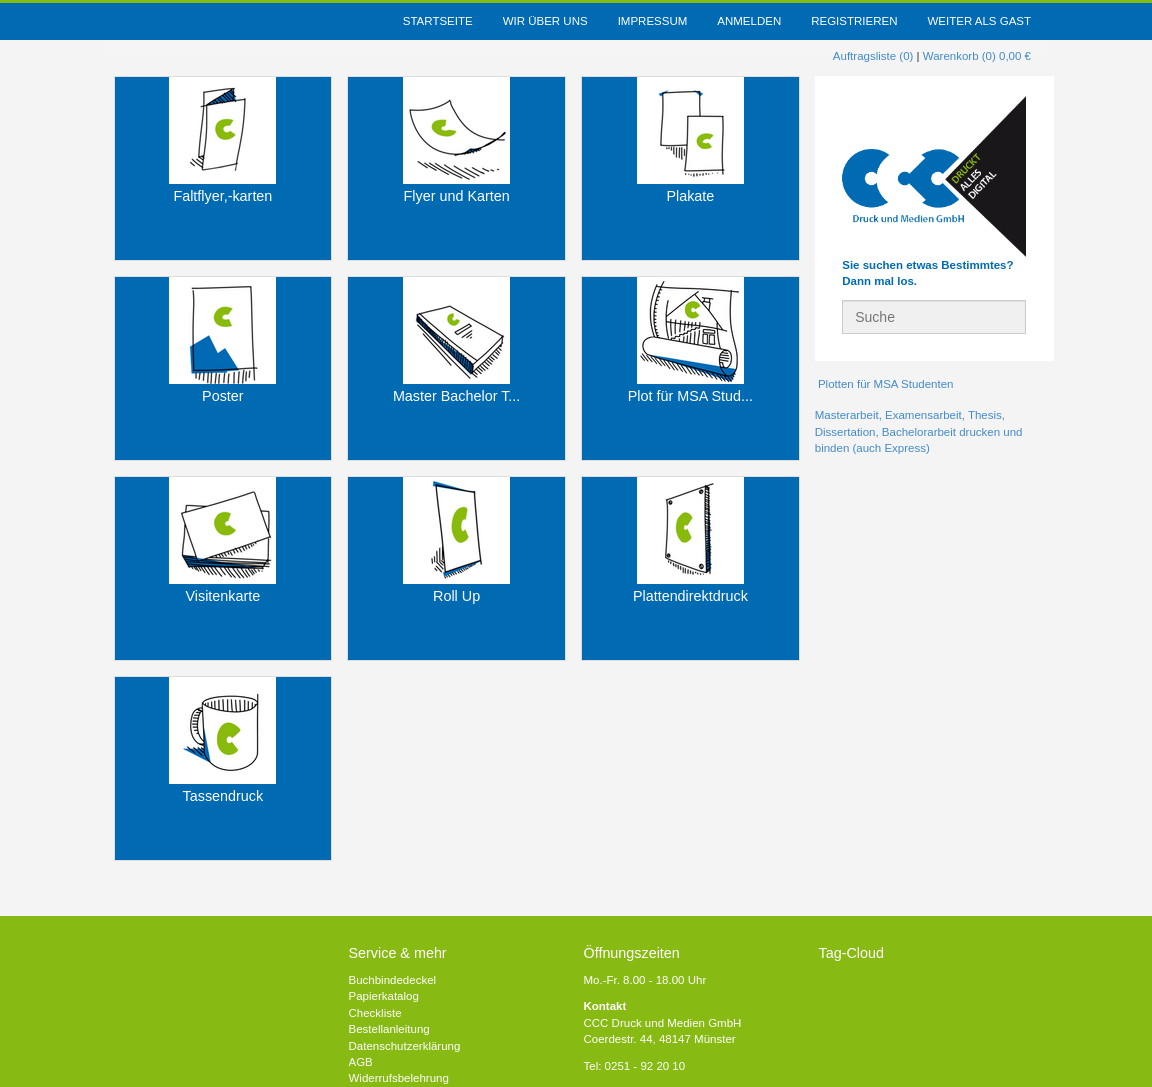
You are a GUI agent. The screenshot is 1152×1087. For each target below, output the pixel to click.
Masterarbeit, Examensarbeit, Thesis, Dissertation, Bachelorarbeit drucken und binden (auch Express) (919, 431)
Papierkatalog (384, 996)
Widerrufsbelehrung (399, 1078)
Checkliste (375, 1013)
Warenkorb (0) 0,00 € (977, 56)
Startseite (438, 21)
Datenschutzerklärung (405, 1046)
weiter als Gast (979, 21)
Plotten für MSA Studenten (884, 384)
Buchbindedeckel (393, 980)
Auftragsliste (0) (873, 56)
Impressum (653, 21)
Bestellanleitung (389, 1029)
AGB (361, 1062)
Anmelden (749, 21)
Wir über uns (545, 21)
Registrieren (854, 21)
